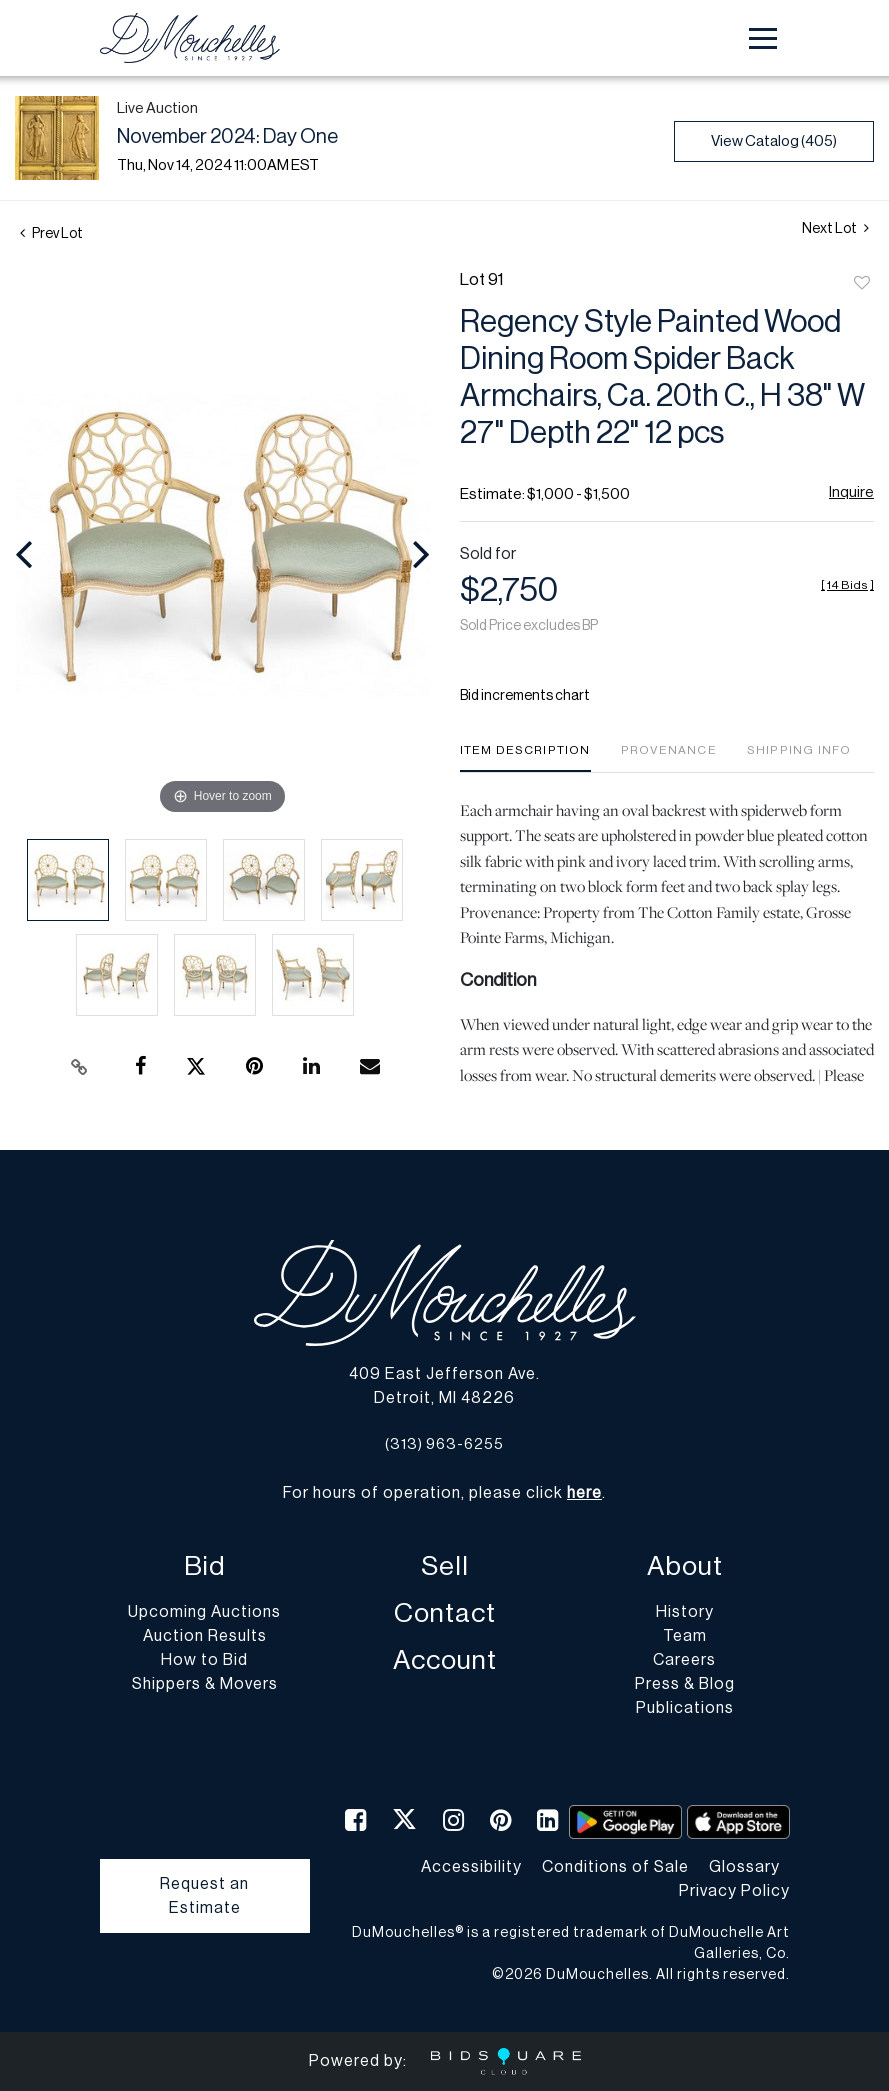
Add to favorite (862, 284)
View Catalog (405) (774, 141)
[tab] (525, 757)
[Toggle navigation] (763, 38)
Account (445, 1660)
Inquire (851, 492)
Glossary (744, 1867)
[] (847, 585)
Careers (684, 1660)
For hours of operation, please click (442, 1493)
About (685, 1566)
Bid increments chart (525, 696)
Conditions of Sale (615, 1867)
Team (685, 1636)
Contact (445, 1613)
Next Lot (835, 228)
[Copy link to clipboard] (80, 1067)
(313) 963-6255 (444, 1444)
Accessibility (471, 1867)
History (685, 1612)
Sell (445, 1566)
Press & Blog (685, 1684)
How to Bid (204, 1660)
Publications (685, 1708)
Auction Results (205, 1636)
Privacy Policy (734, 1891)
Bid (204, 1566)
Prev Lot (51, 234)
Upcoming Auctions (204, 1612)
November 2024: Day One (227, 137)
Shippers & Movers (205, 1684)
